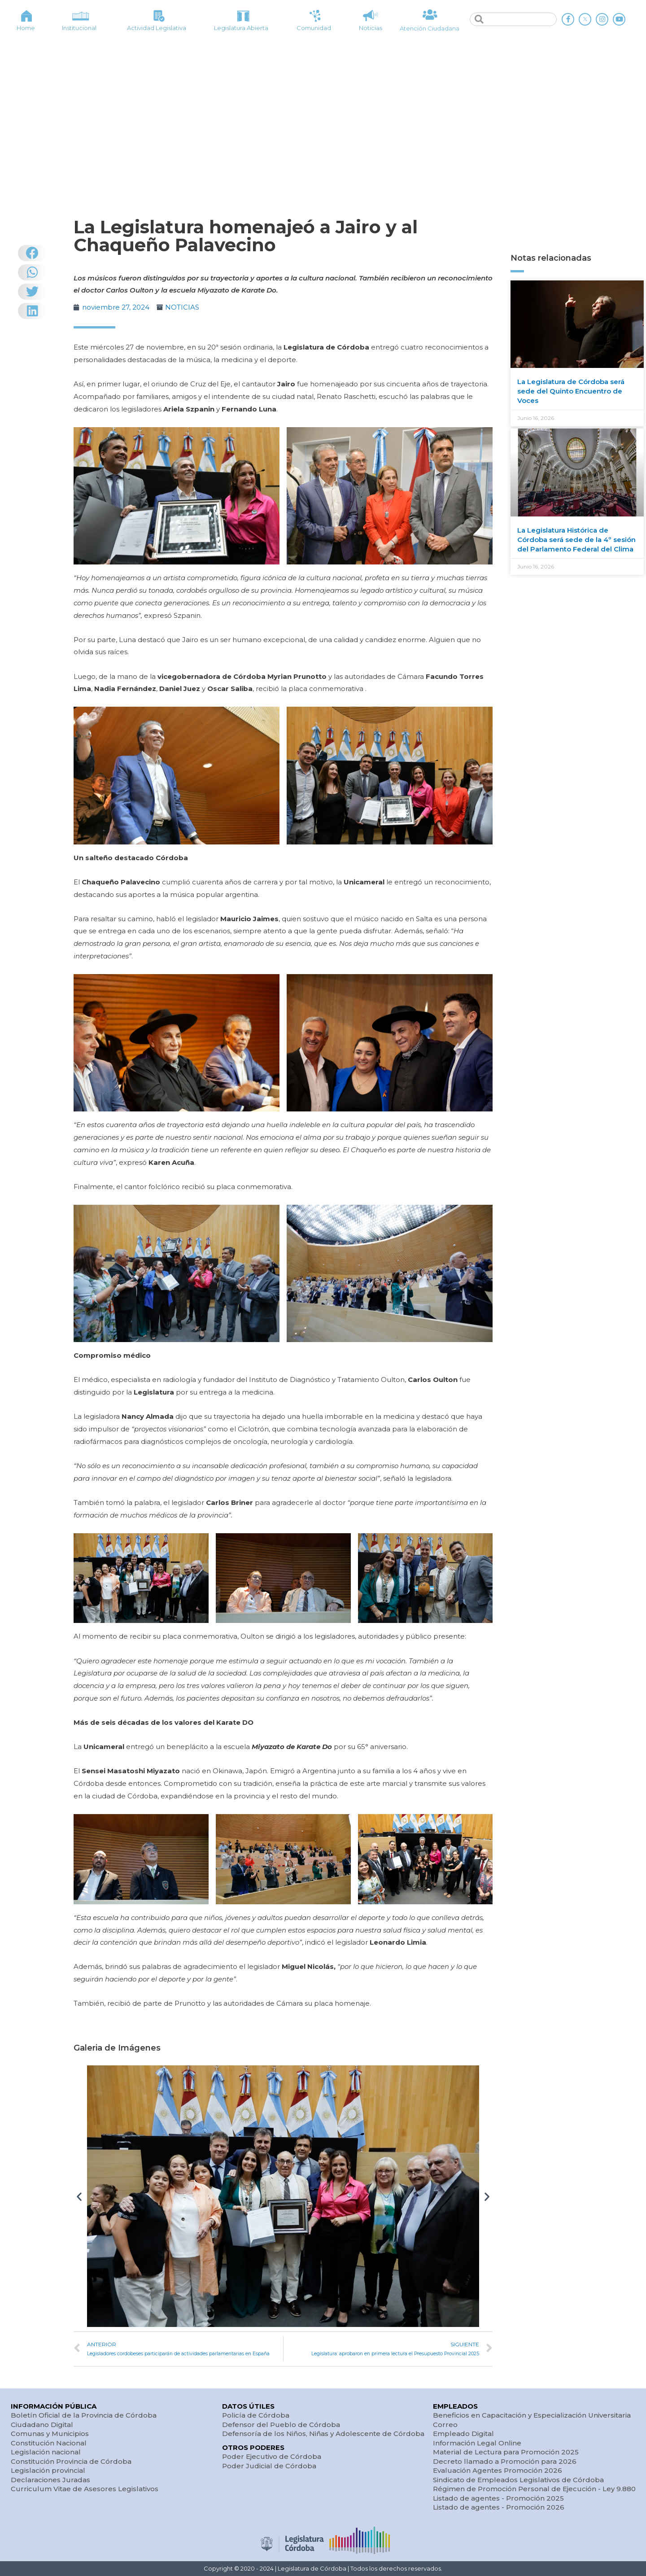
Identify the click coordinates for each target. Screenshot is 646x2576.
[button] (79, 2196)
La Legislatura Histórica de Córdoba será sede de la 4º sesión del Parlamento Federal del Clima (576, 539)
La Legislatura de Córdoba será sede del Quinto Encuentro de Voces (570, 391)
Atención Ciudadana (429, 28)
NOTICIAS (182, 307)
